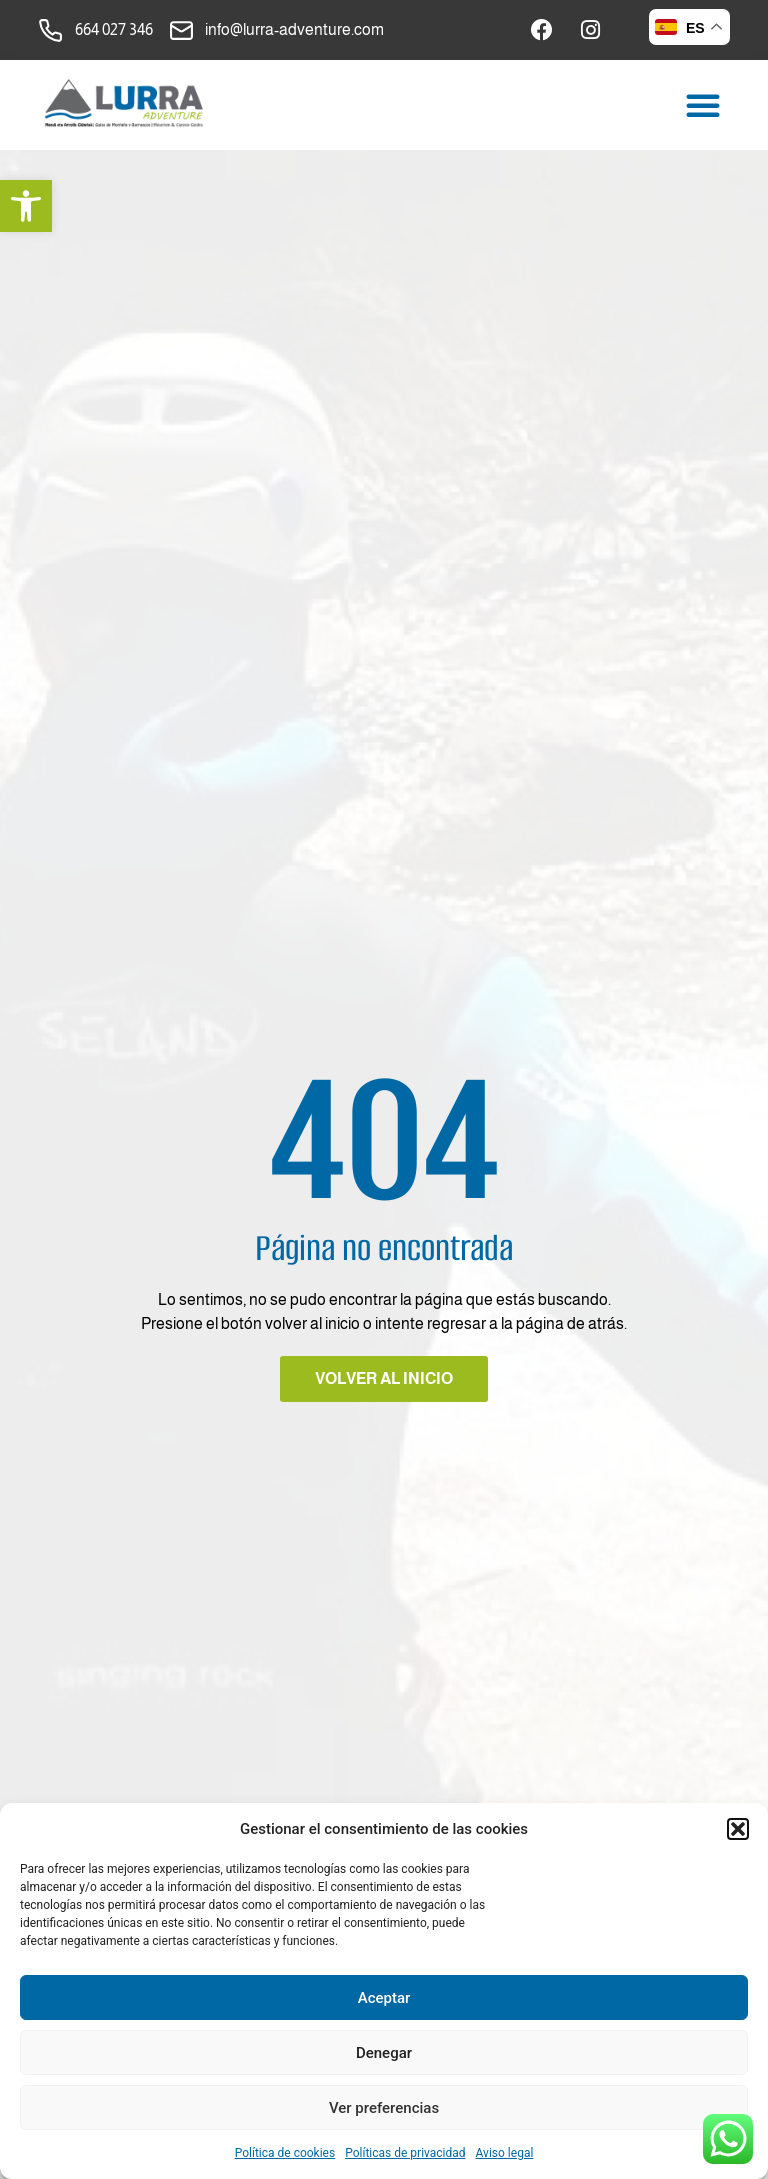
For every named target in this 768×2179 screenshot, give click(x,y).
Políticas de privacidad (405, 2153)
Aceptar (384, 1998)
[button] (26, 206)
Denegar (384, 2053)
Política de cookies (285, 2153)
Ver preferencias (384, 2108)
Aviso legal (505, 2153)
